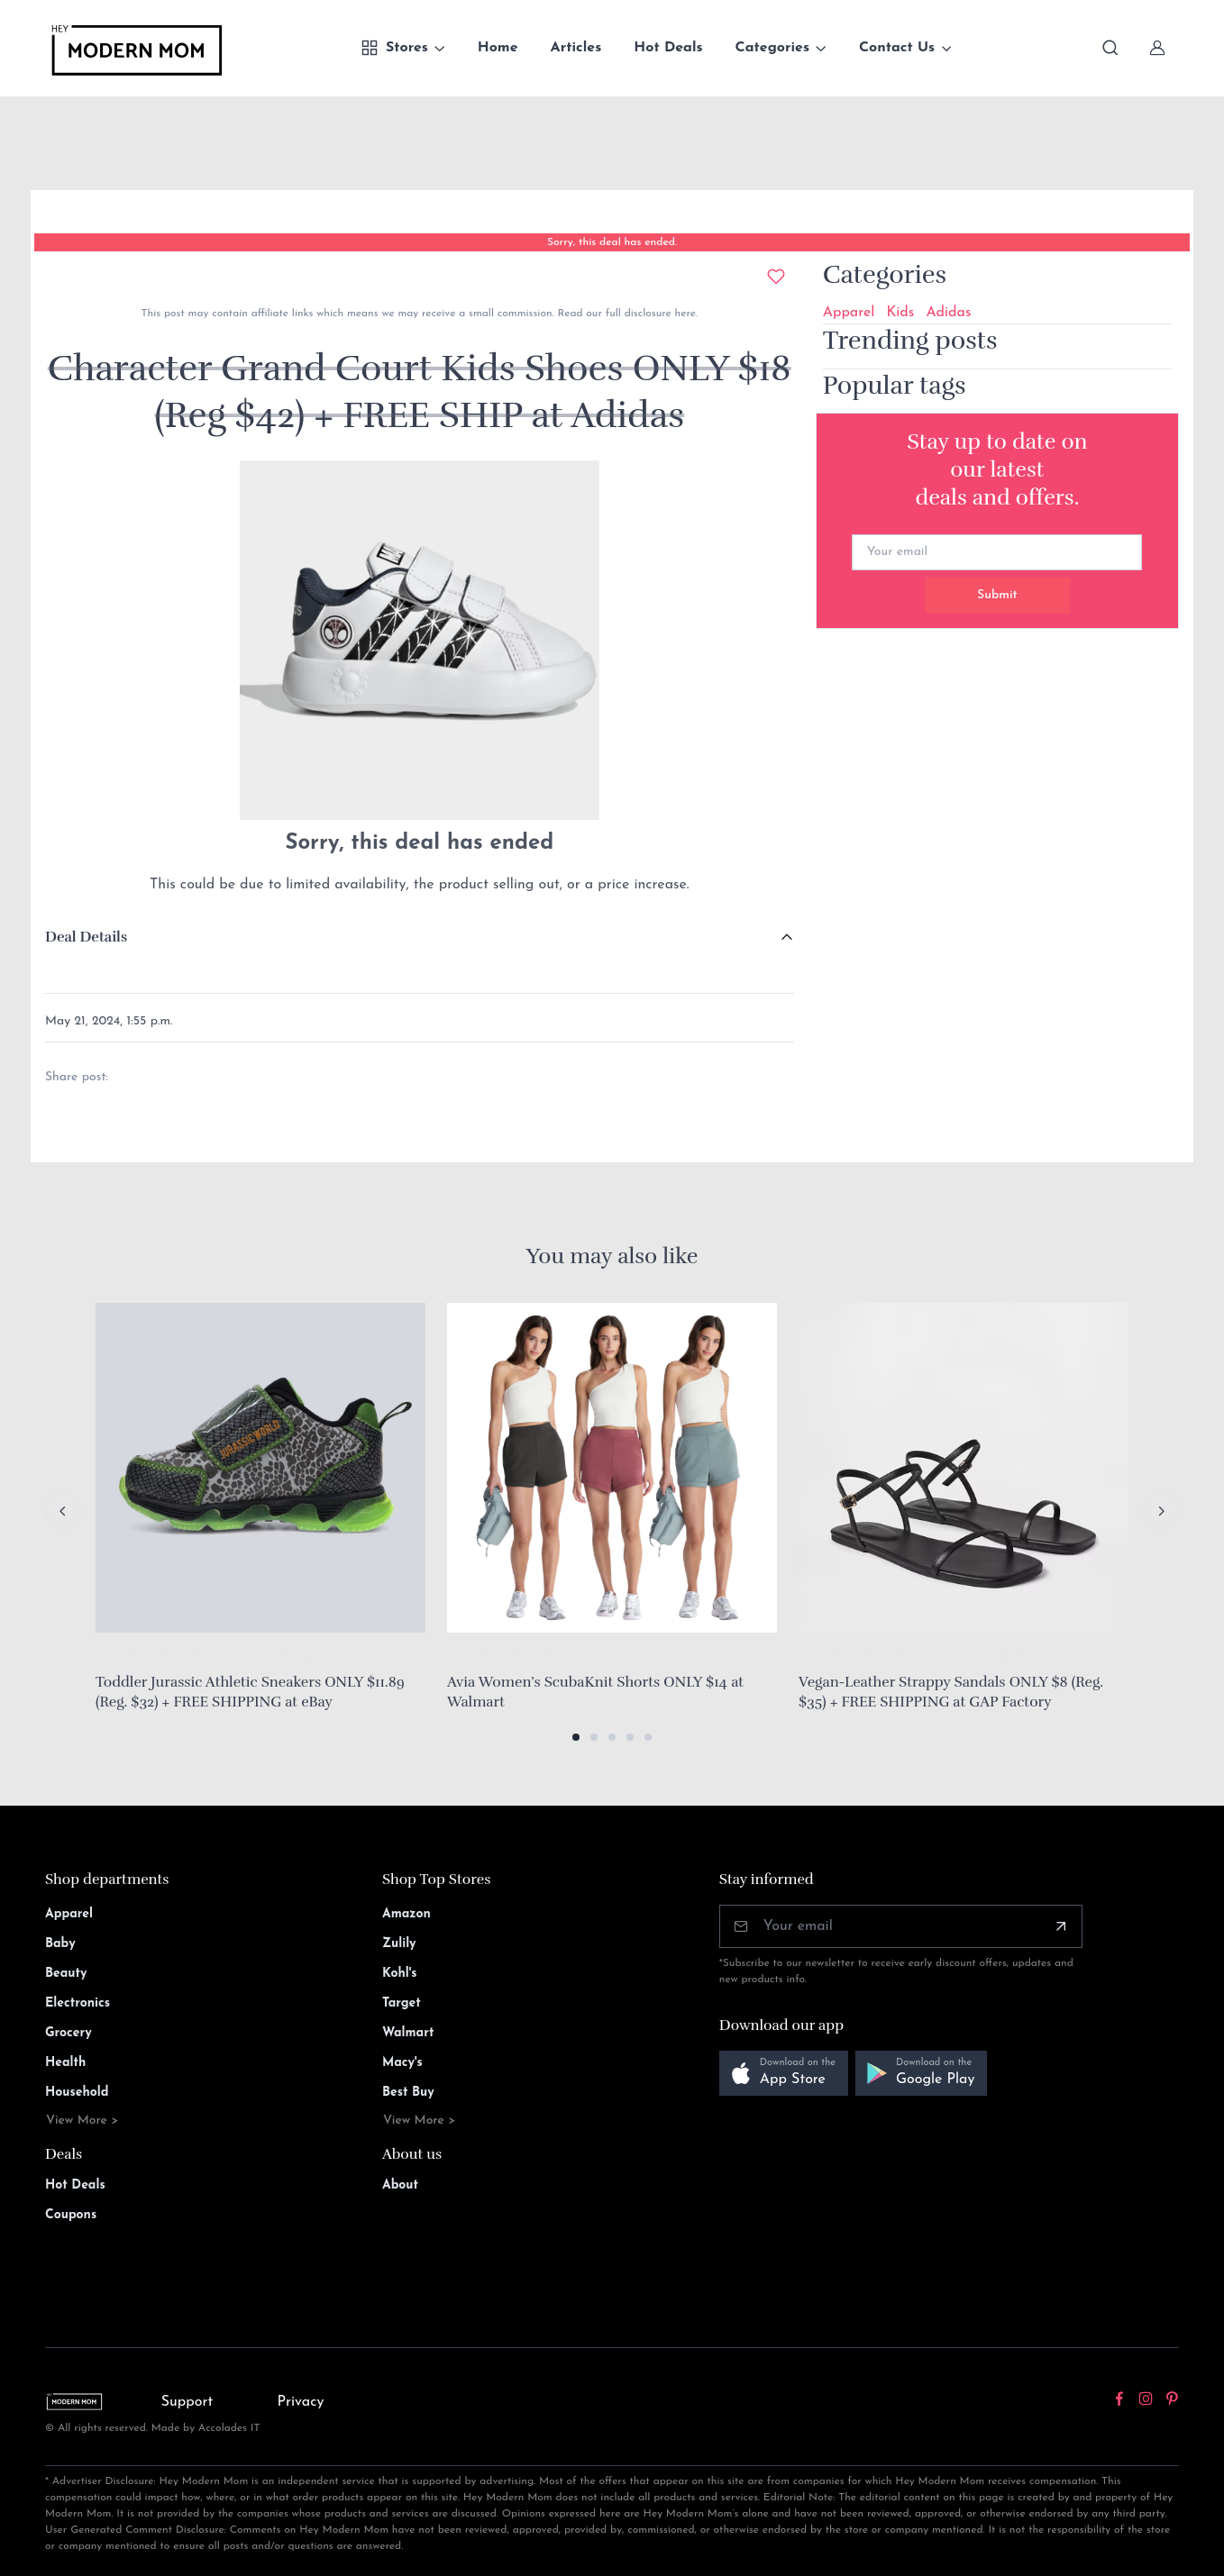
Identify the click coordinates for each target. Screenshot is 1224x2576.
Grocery (68, 2033)
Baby (60, 1944)
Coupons (70, 2215)
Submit (997, 595)
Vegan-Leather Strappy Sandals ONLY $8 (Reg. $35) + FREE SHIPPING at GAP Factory (951, 1692)
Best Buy (408, 2092)
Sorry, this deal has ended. (612, 242)
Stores (394, 48)
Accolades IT (229, 2428)
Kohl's (399, 1973)
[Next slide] (1161, 1511)
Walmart (408, 2033)
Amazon (406, 1914)
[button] (576, 1737)
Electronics (77, 2003)
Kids (900, 312)
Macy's (402, 2063)
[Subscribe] (1061, 1926)
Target (401, 2003)
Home (498, 48)
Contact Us (897, 48)
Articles (576, 48)
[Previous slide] (63, 1511)
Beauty (66, 1973)
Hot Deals (668, 48)
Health (65, 2063)
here (683, 313)
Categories (772, 48)
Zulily (399, 1944)
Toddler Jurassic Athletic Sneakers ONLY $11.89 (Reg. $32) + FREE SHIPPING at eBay (250, 1692)
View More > (82, 2120)
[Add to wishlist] (776, 277)
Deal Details (86, 937)
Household (77, 2092)
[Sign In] (1157, 47)
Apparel (849, 312)
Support (187, 2402)
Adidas (948, 312)
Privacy (301, 2402)
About (400, 2185)
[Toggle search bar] (1110, 47)
